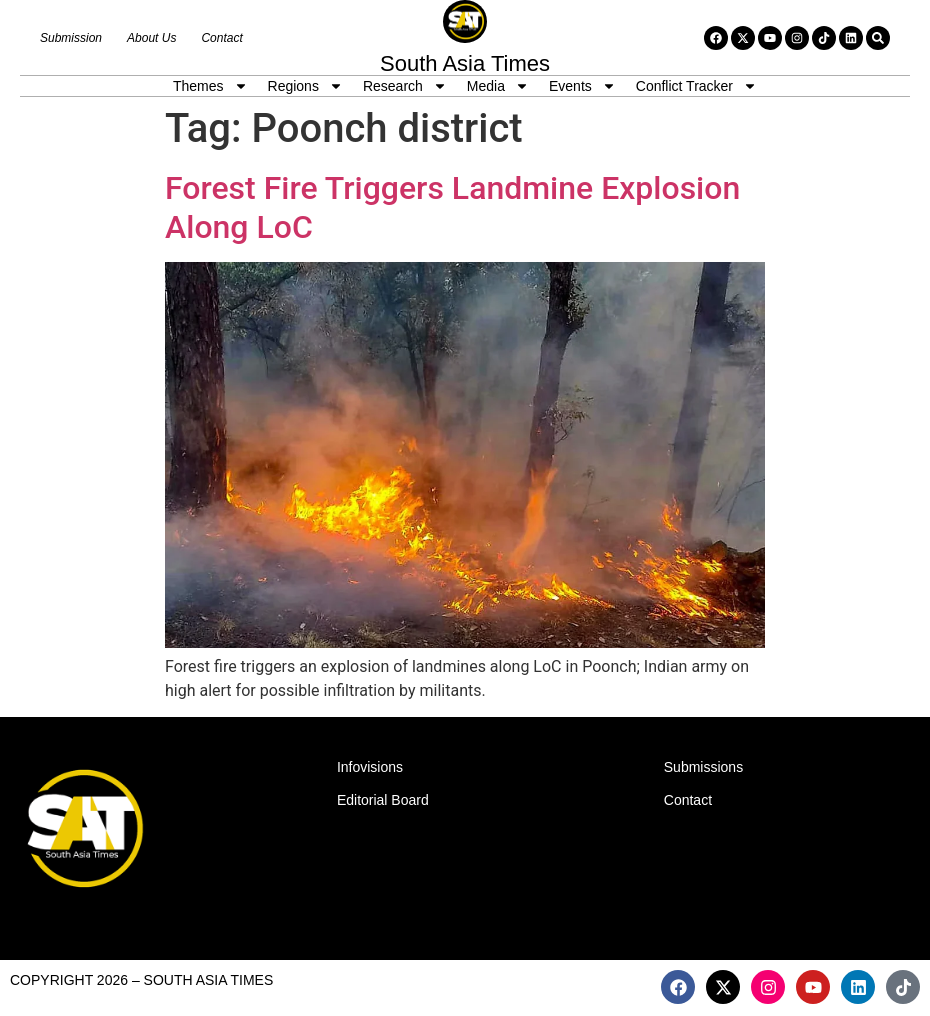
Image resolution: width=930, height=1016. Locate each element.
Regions (305, 86)
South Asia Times (465, 63)
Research (405, 86)
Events (582, 86)
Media (498, 86)
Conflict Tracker (696, 86)
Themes (210, 86)
